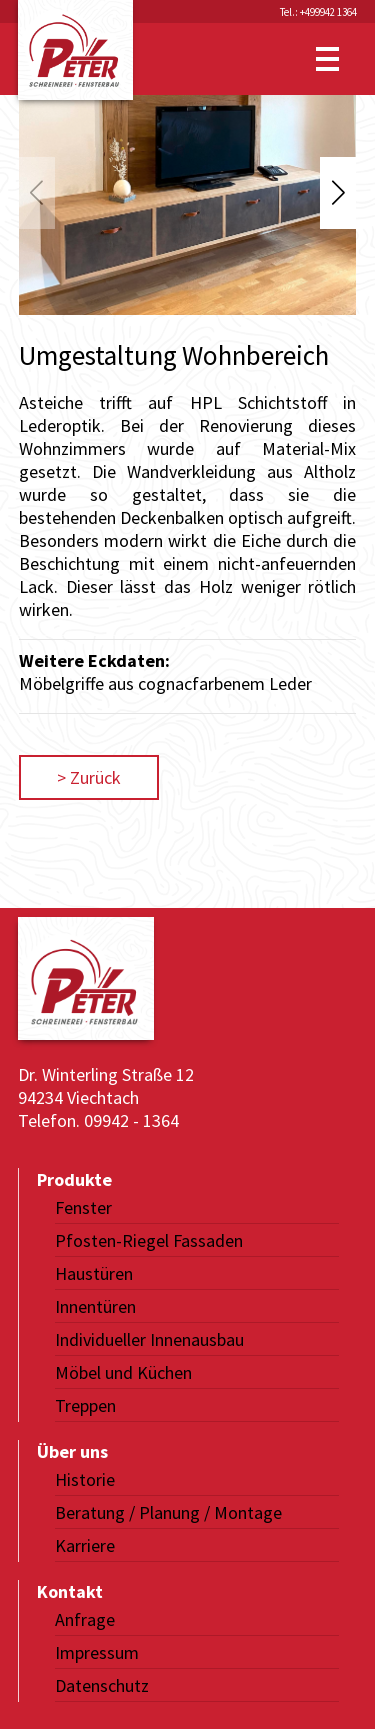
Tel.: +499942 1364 (318, 12)
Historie (85, 1479)
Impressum (97, 1652)
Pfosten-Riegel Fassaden (149, 1240)
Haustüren (94, 1273)
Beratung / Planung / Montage (168, 1512)
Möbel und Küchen (123, 1372)
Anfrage (85, 1619)
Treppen (85, 1405)
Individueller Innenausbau (149, 1339)
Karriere (85, 1545)
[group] (188, 205)
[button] (338, 193)
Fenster (83, 1207)
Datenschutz (102, 1685)
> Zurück (89, 777)
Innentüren (95, 1306)
